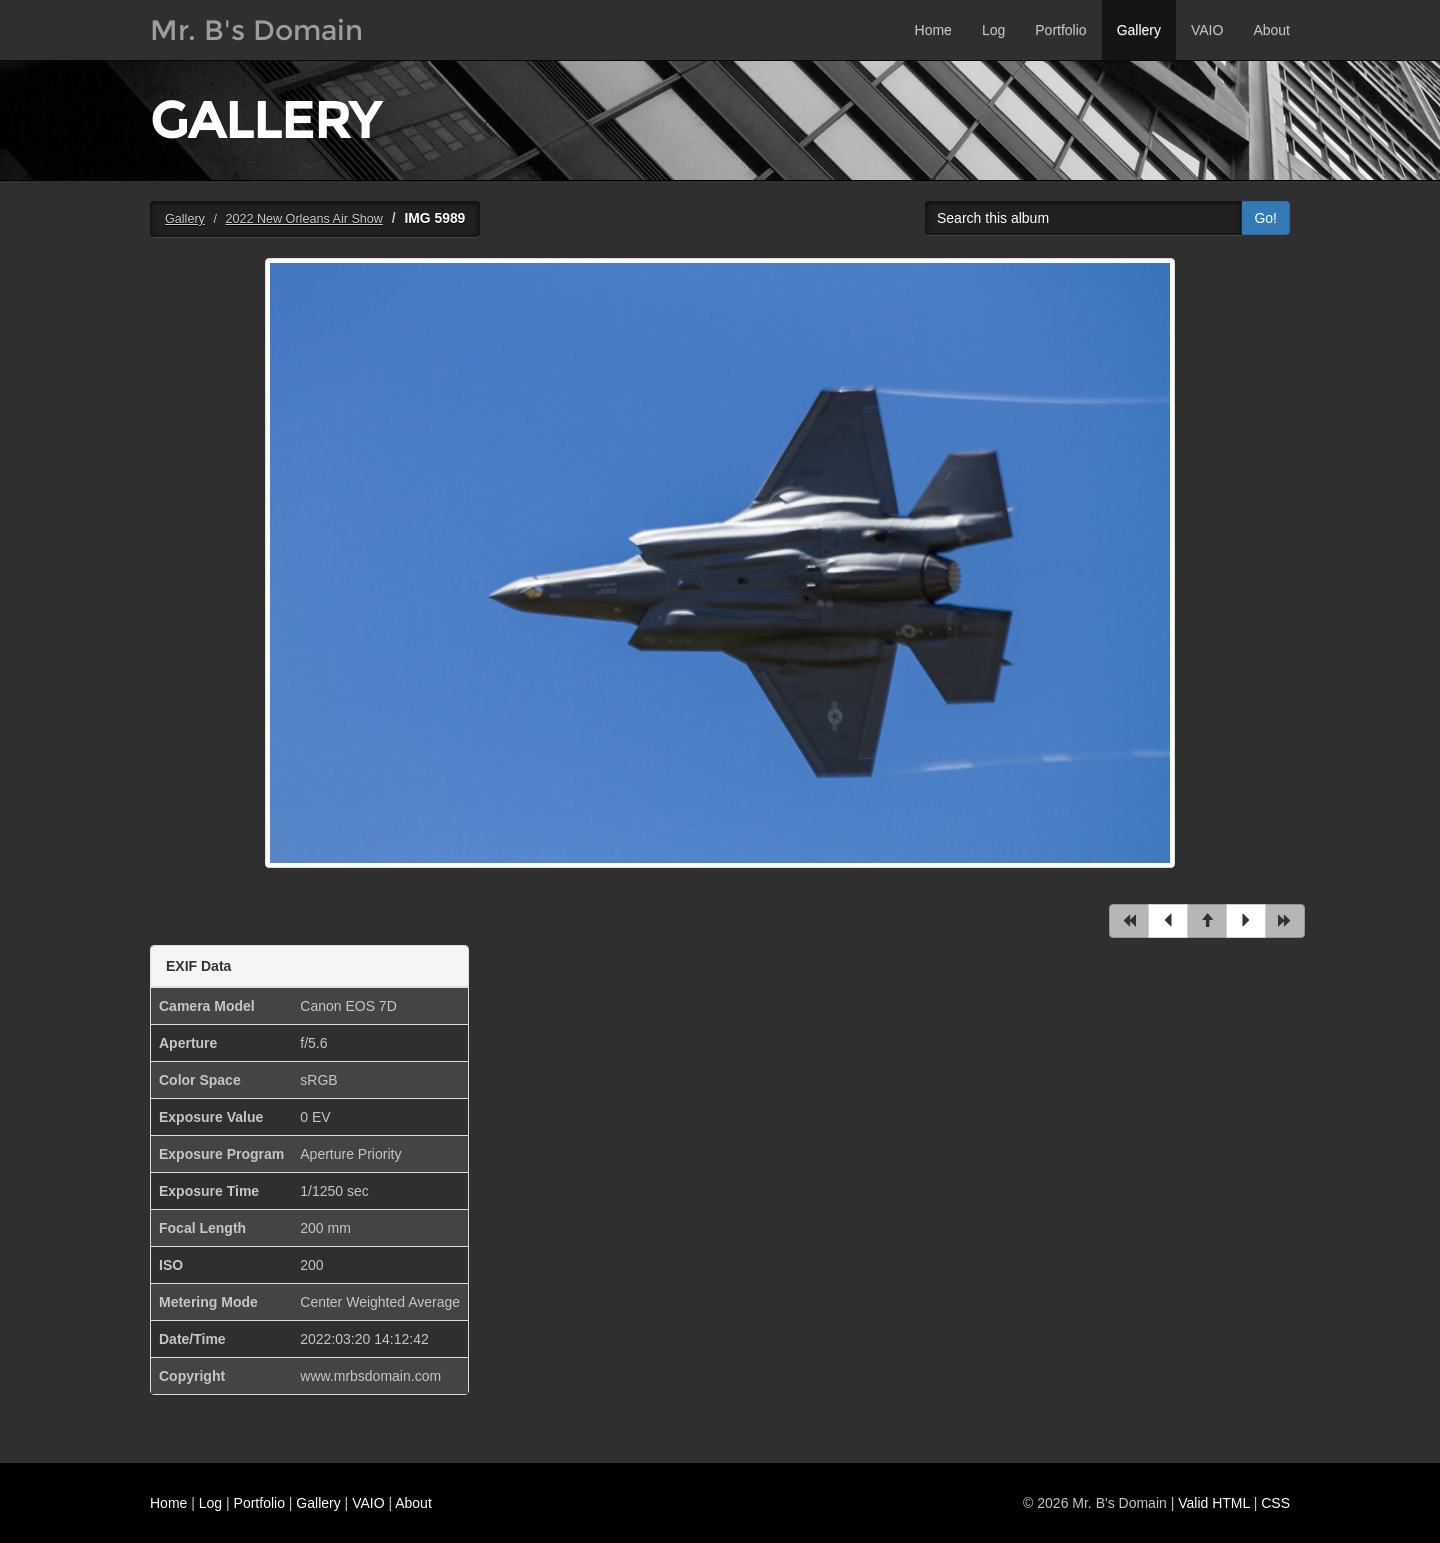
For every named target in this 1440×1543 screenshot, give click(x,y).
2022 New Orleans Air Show (304, 219)
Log (993, 30)
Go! (1265, 218)
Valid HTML (1214, 1503)
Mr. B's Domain (256, 30)
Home (933, 30)
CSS (1275, 1503)
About (1271, 30)
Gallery (1139, 30)
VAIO (1207, 30)
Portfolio (1060, 30)
